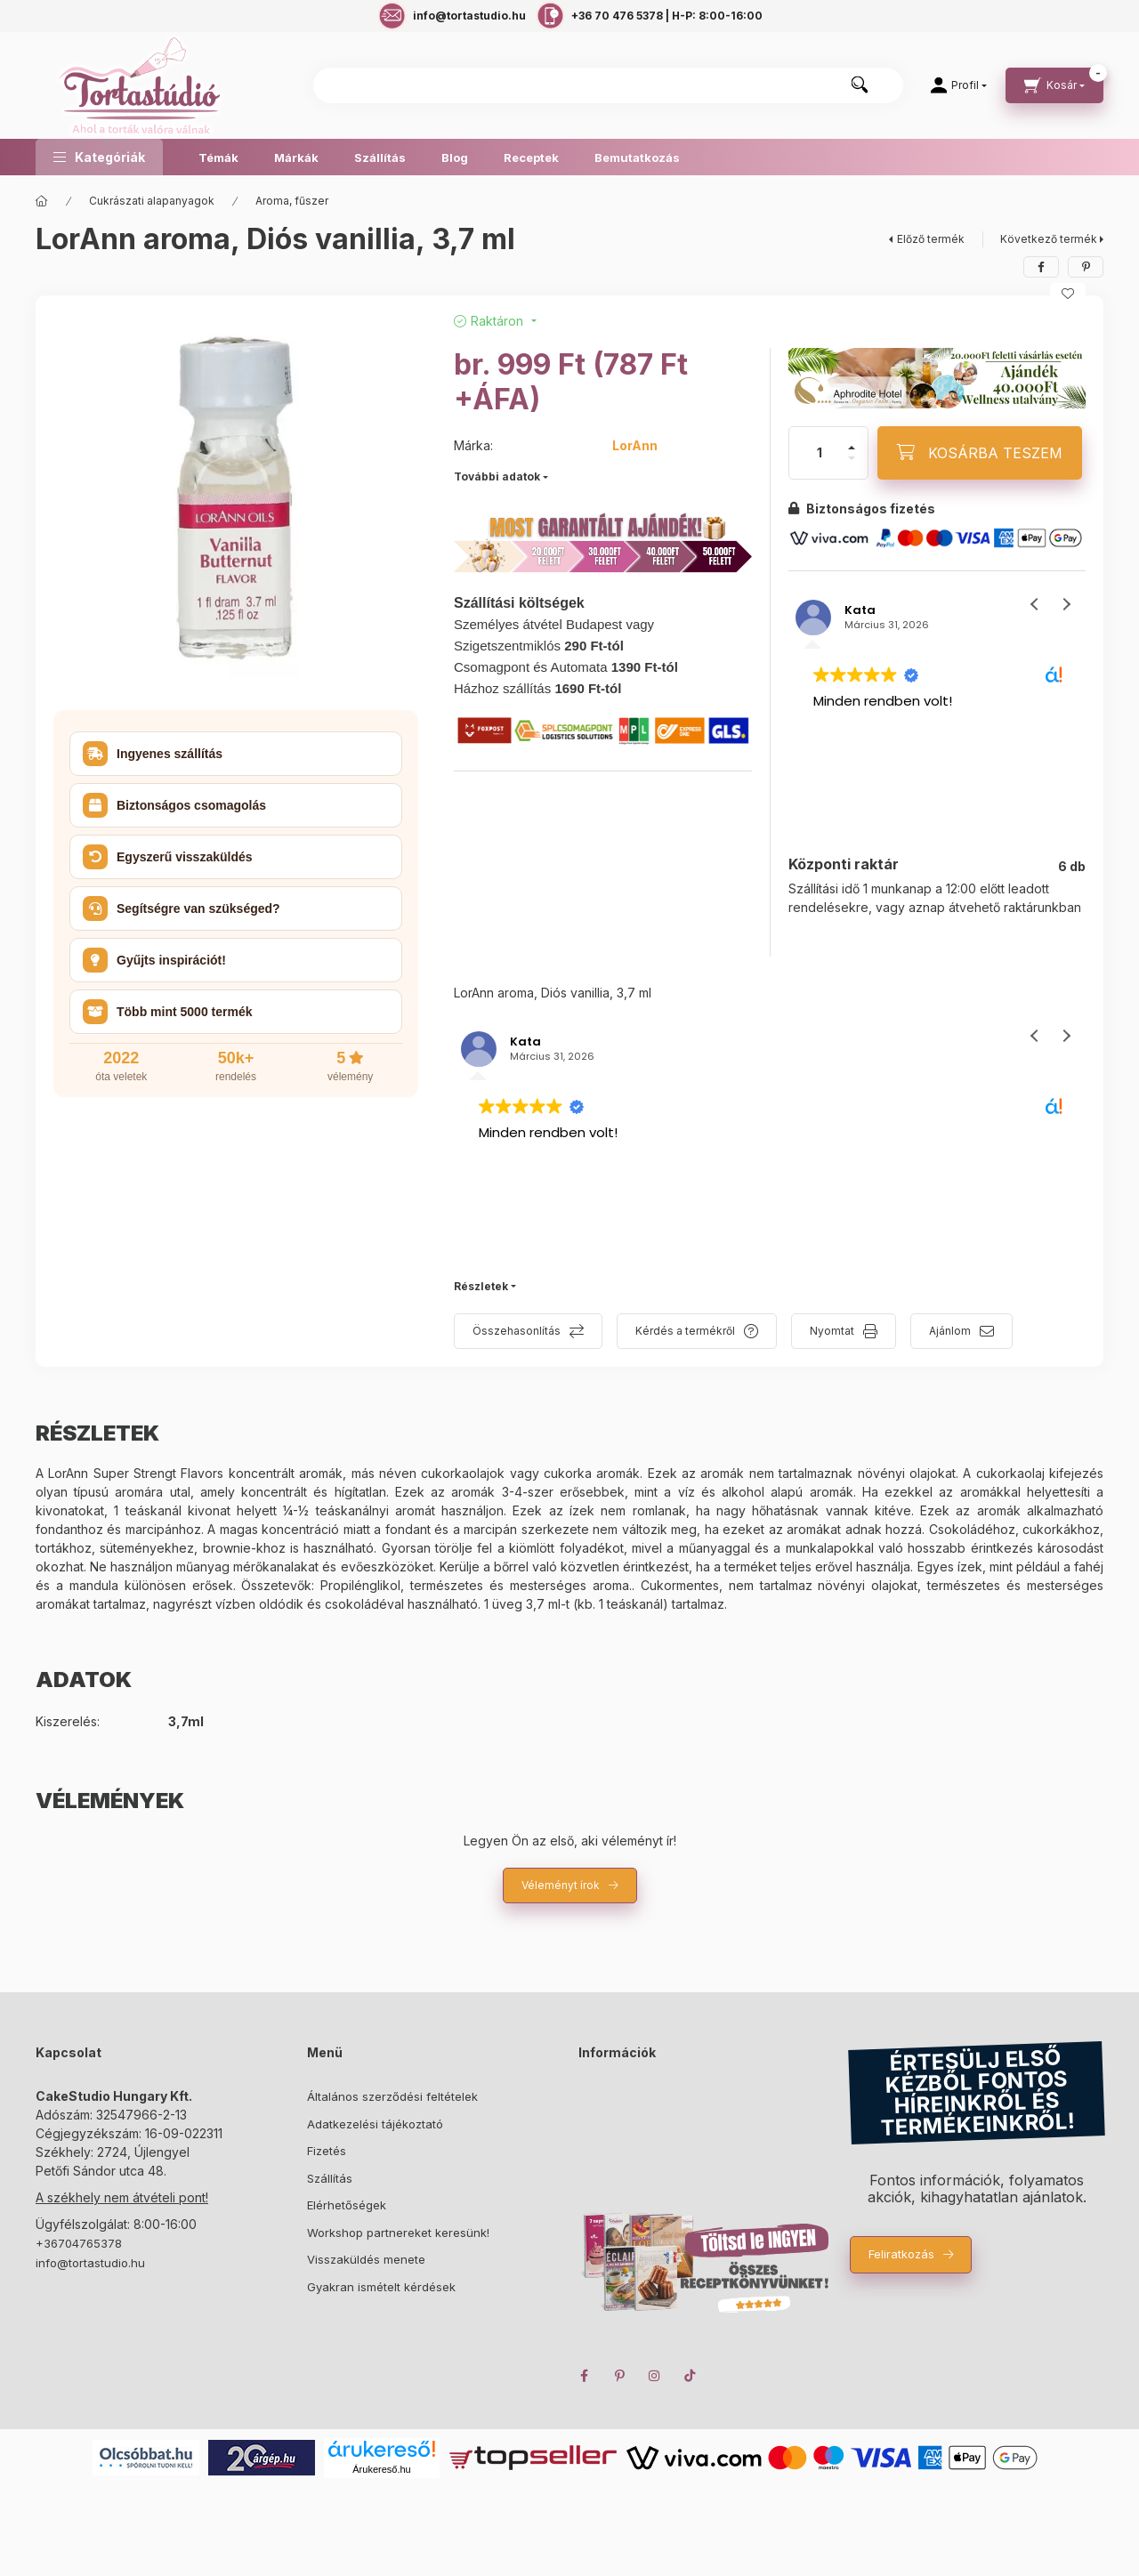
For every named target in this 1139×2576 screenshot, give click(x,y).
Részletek (481, 1286)
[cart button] (1054, 85)
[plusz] (851, 447)
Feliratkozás (901, 2254)
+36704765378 (79, 2243)
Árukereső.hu (381, 2469)
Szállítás (380, 157)
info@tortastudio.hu (90, 2263)
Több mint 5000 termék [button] (168, 1011)
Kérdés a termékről (685, 1330)
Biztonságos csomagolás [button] (174, 805)
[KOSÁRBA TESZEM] (979, 453)
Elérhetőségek (346, 2205)
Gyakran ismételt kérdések (381, 2287)
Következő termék (1048, 239)
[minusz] (851, 458)
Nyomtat (832, 1330)
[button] (99, 157)
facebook (584, 2376)
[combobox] (608, 85)
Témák (218, 157)
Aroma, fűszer (291, 200)
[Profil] (959, 85)
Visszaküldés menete (366, 2259)
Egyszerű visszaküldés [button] (168, 856)
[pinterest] (1085, 267)
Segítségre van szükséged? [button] (181, 908)
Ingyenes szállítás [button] (152, 753)
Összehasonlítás (517, 1330)
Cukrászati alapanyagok (151, 200)
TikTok (690, 2376)
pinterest (619, 2376)
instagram (655, 2376)
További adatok (497, 476)
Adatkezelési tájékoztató (375, 2124)
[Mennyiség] (819, 453)
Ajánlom (950, 1330)
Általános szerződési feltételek (392, 2096)
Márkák (296, 157)
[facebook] (1041, 267)
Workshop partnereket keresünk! (398, 2232)
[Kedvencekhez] (1068, 293)
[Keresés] (859, 85)
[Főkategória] (42, 201)
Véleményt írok (560, 1885)
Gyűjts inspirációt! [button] (154, 960)
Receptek (531, 157)
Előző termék (931, 239)
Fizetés (326, 2151)
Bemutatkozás (637, 157)
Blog (454, 157)
